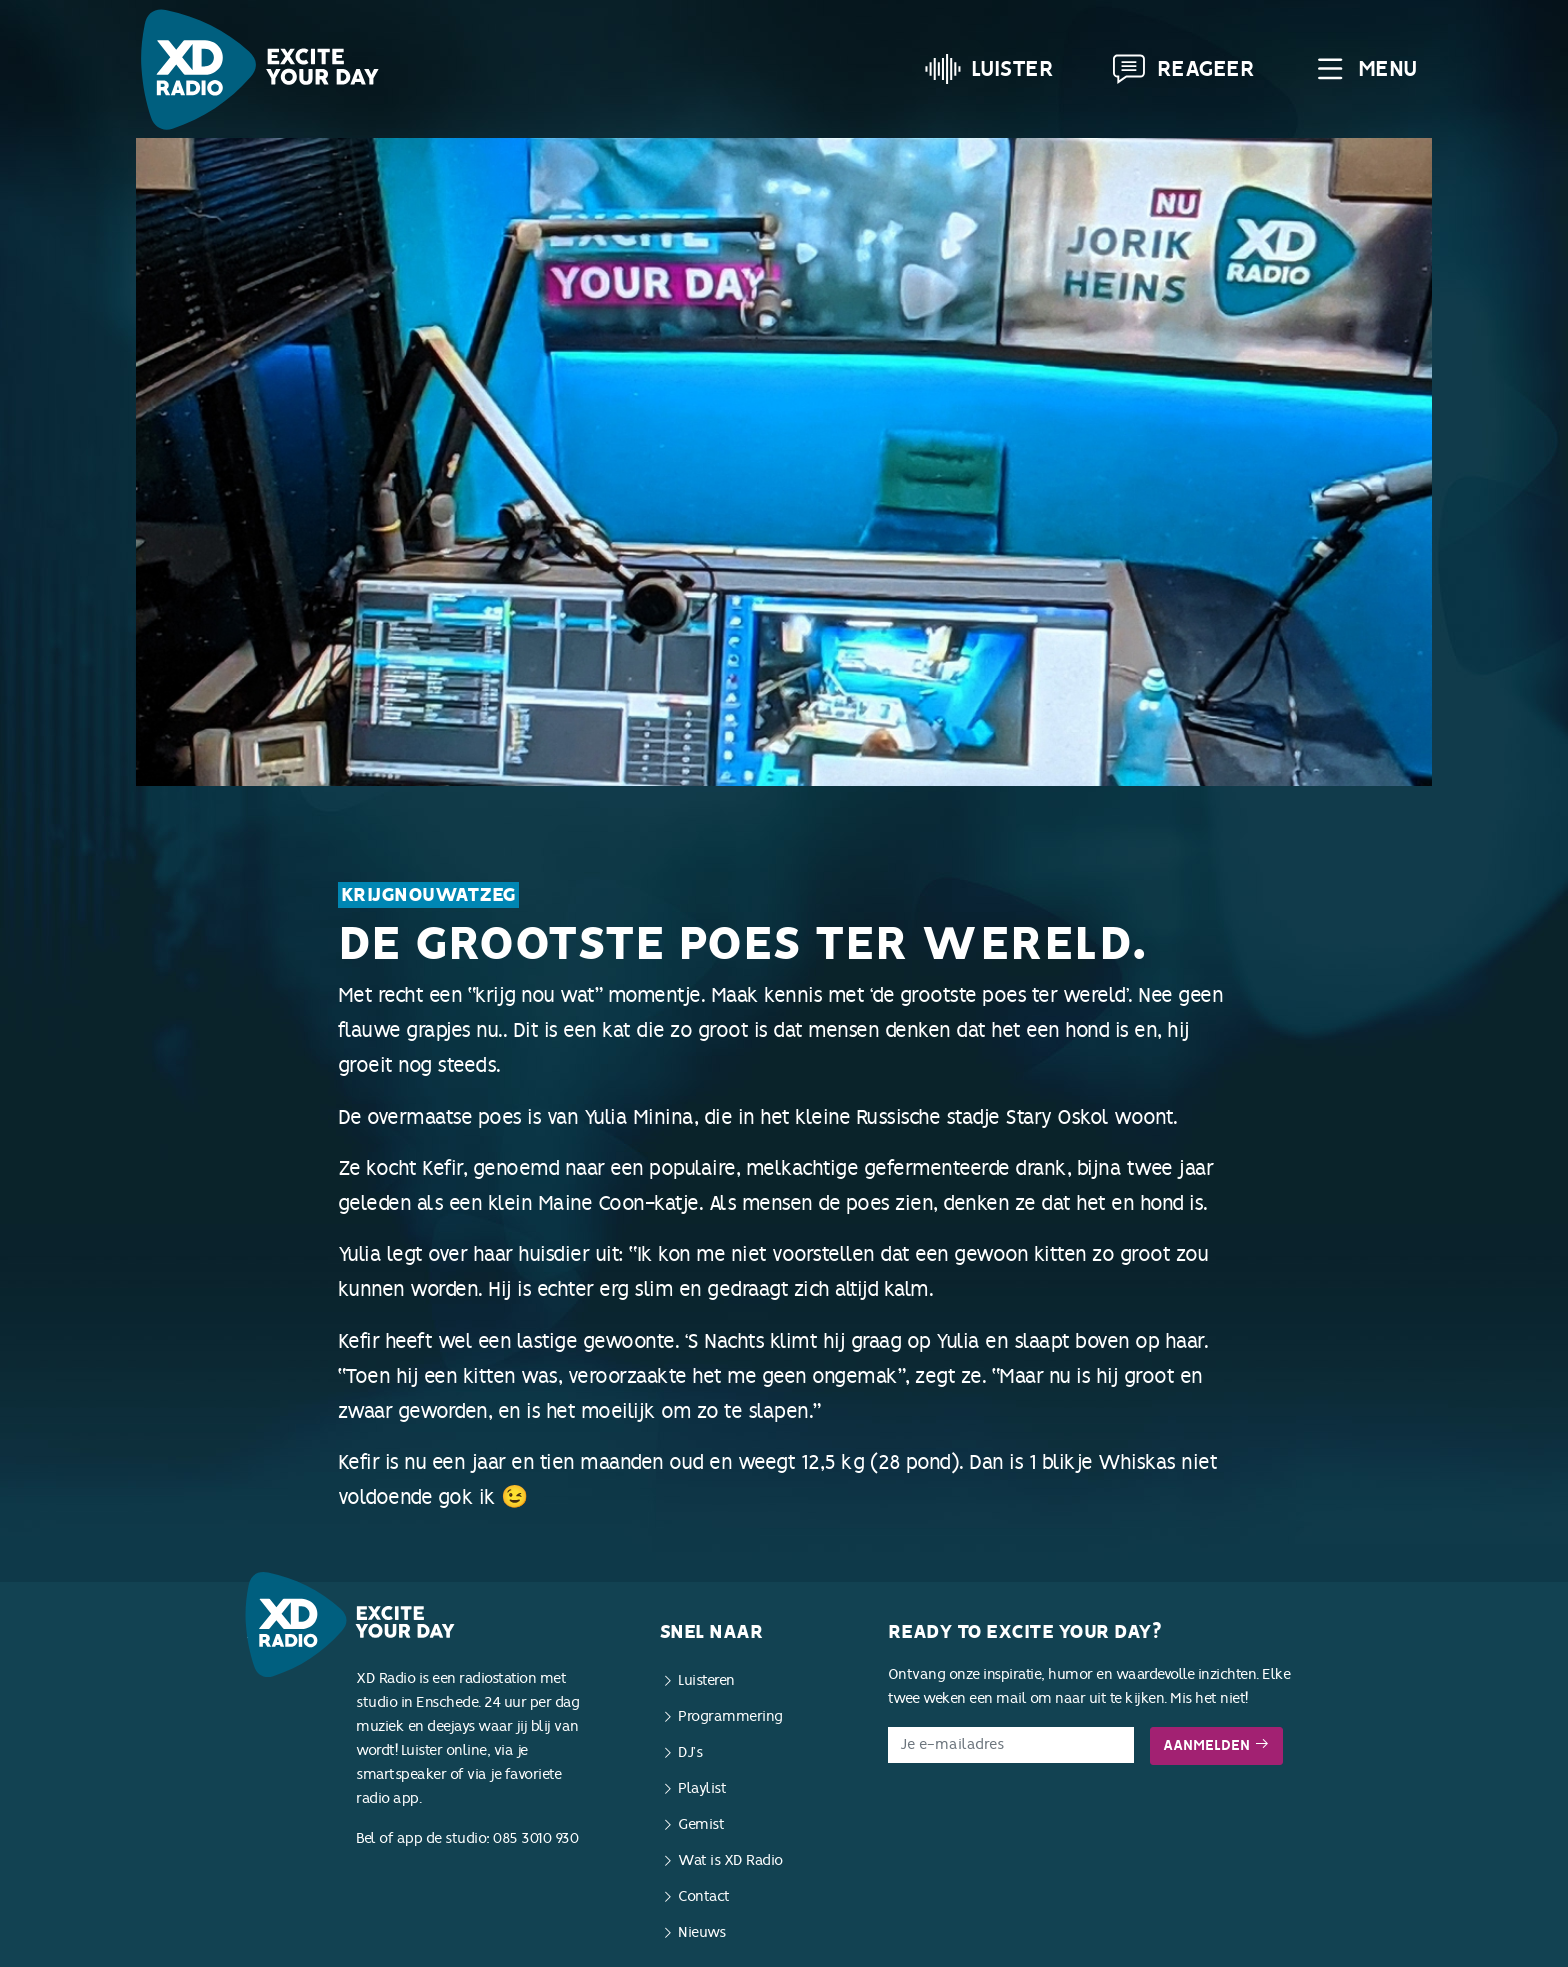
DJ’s (690, 1752)
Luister (989, 69)
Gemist (701, 1824)
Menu (1364, 69)
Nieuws (701, 1932)
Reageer (1183, 69)
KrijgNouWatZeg (428, 895)
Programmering (730, 1716)
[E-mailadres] (1011, 1745)
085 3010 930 (535, 1838)
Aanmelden (1216, 1745)
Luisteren (706, 1680)
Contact (704, 1896)
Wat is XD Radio (730, 1860)
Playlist (702, 1788)
